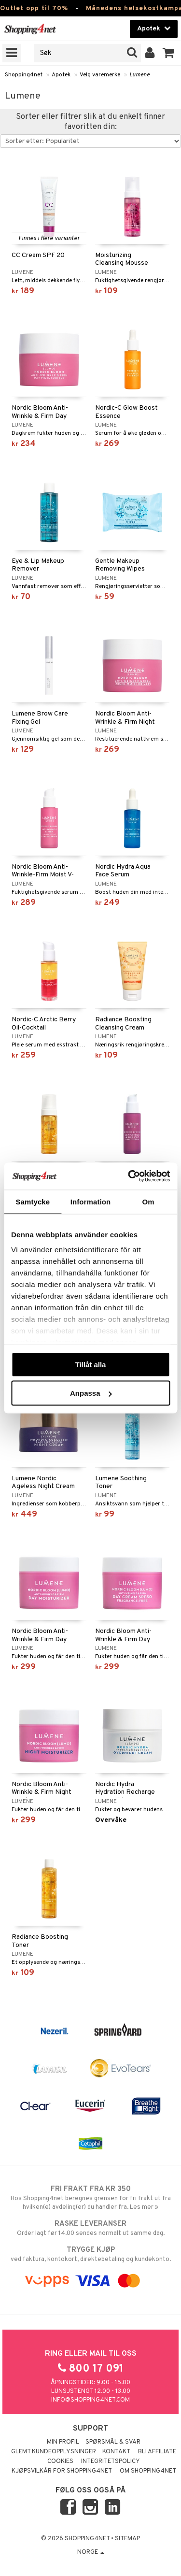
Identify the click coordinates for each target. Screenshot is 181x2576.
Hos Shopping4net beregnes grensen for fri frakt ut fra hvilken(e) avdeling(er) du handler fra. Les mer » (90, 2197)
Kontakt (116, 2452)
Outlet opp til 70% (34, 8)
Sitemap (127, 2539)
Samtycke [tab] (32, 1201)
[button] (169, 53)
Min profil (63, 2442)
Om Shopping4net (148, 2471)
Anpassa (91, 1393)
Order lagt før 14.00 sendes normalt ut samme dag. (90, 2228)
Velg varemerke (100, 75)
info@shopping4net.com (90, 2400)
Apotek (61, 75)
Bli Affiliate (157, 2452)
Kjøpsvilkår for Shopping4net (62, 2471)
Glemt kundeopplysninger (53, 2452)
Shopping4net (23, 75)
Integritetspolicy (110, 2461)
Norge (90, 2552)
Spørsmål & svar (112, 2442)
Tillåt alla (90, 1364)
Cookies (60, 2461)
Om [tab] (148, 1201)
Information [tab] (90, 1201)
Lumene (139, 75)
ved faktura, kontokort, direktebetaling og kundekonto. (90, 2254)
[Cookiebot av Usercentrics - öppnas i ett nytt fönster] (129, 1176)
